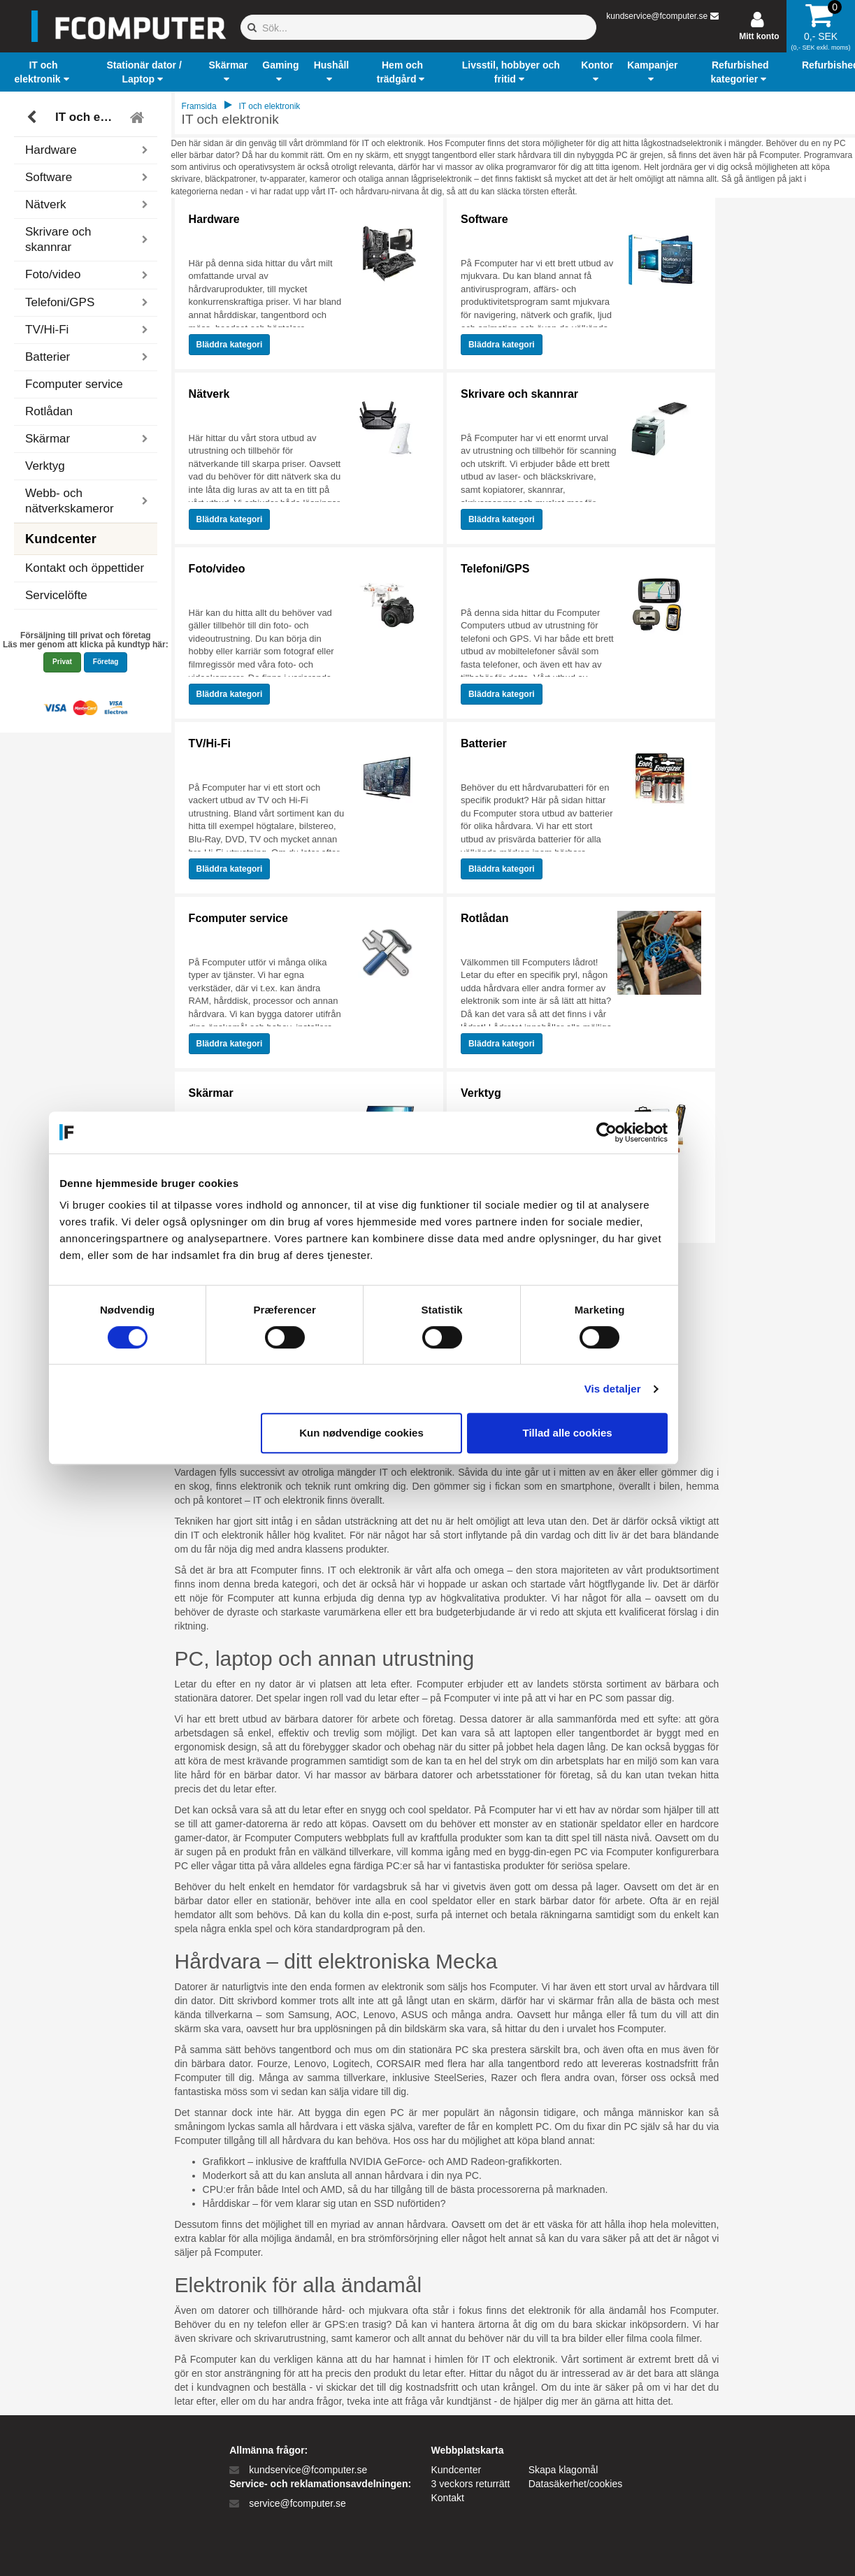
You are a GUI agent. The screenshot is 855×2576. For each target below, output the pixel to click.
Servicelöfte (56, 595)
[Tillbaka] (33, 117)
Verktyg (45, 466)
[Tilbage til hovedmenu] (139, 117)
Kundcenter (456, 2469)
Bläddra (229, 345)
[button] (43, 72)
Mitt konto (759, 36)
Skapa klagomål (563, 2469)
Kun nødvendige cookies (426, 1433)
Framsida (199, 106)
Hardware (214, 219)
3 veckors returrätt (470, 2483)
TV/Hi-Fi (210, 743)
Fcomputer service (74, 384)
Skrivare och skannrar (519, 394)
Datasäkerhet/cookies (576, 2483)
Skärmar (211, 1093)
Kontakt (447, 2497)
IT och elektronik (87, 117)
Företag (106, 661)
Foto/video (217, 569)
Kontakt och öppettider (84, 568)
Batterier (484, 743)
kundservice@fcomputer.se (656, 16)
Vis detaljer (676, 1389)
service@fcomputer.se (297, 2503)
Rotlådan (49, 411)
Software (484, 219)
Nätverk (209, 394)
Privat (62, 661)
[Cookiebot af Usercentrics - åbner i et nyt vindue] (671, 1132)
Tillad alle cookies (631, 1433)
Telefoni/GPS (495, 569)
